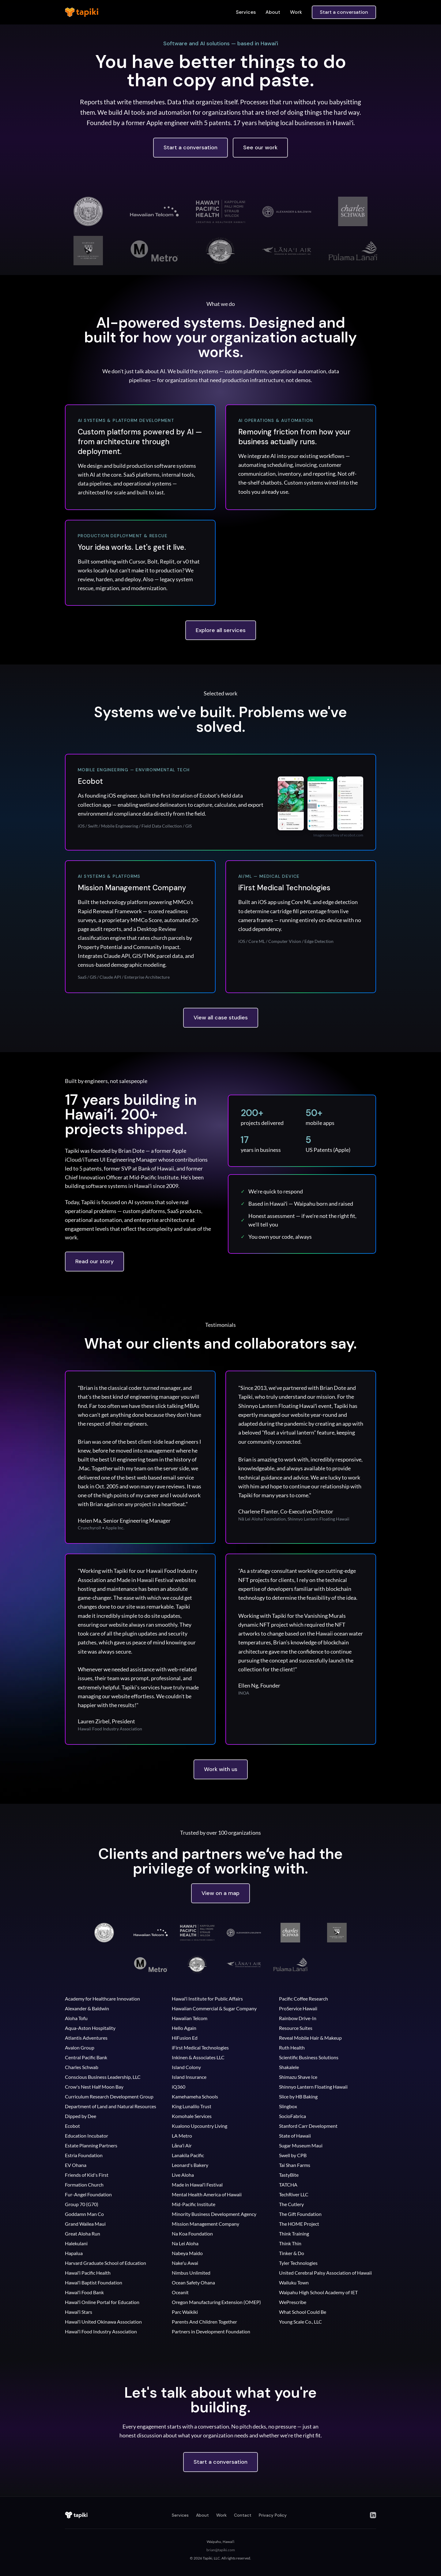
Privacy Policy (273, 2515)
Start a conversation (344, 12)
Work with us (220, 1769)
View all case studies (221, 1017)
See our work (260, 147)
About (273, 12)
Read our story (94, 1261)
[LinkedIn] (373, 2515)
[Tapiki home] (77, 2515)
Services (246, 12)
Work (296, 12)
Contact (242, 2515)
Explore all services (221, 630)
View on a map (220, 1893)
